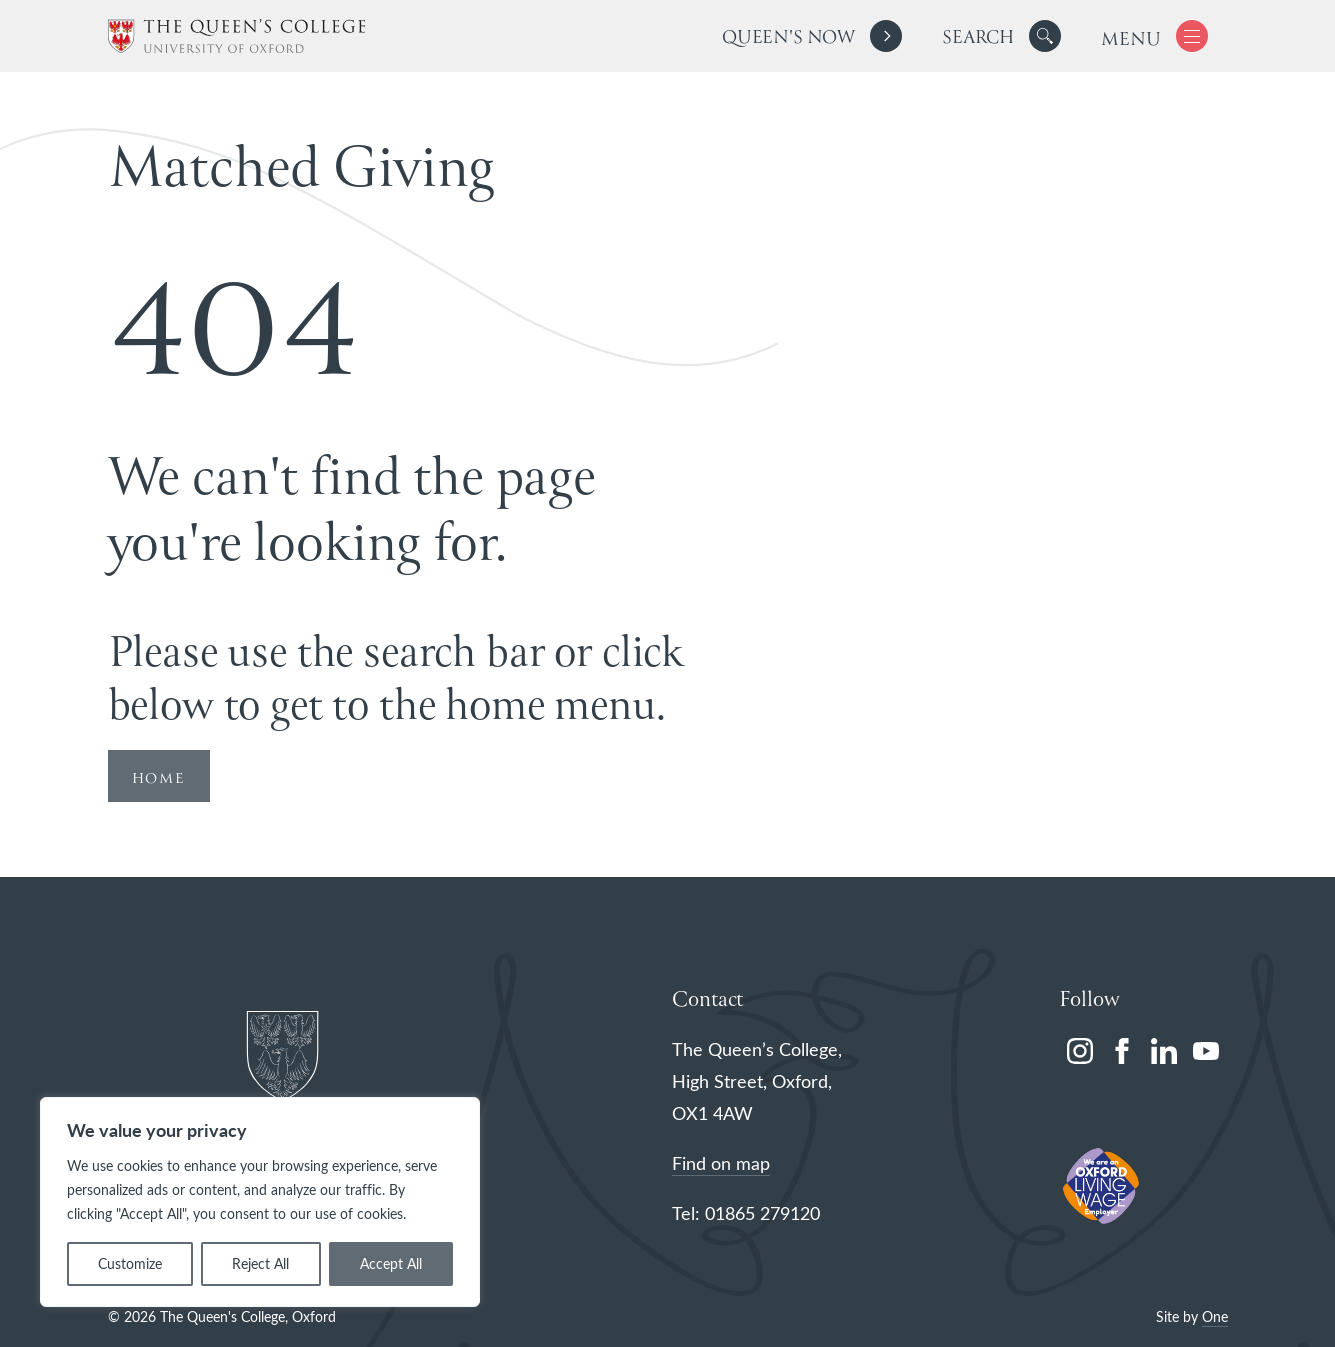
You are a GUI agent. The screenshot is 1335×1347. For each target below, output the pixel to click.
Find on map (721, 1163)
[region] (260, 1202)
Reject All (260, 1263)
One (1215, 1316)
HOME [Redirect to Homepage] (159, 779)
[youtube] (1206, 1051)
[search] (1001, 36)
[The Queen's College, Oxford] (236, 36)
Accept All (391, 1263)
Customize (130, 1263)
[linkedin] (1164, 1051)
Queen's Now (788, 38)
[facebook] (1122, 1051)
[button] (1045, 36)
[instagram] (1080, 1051)
